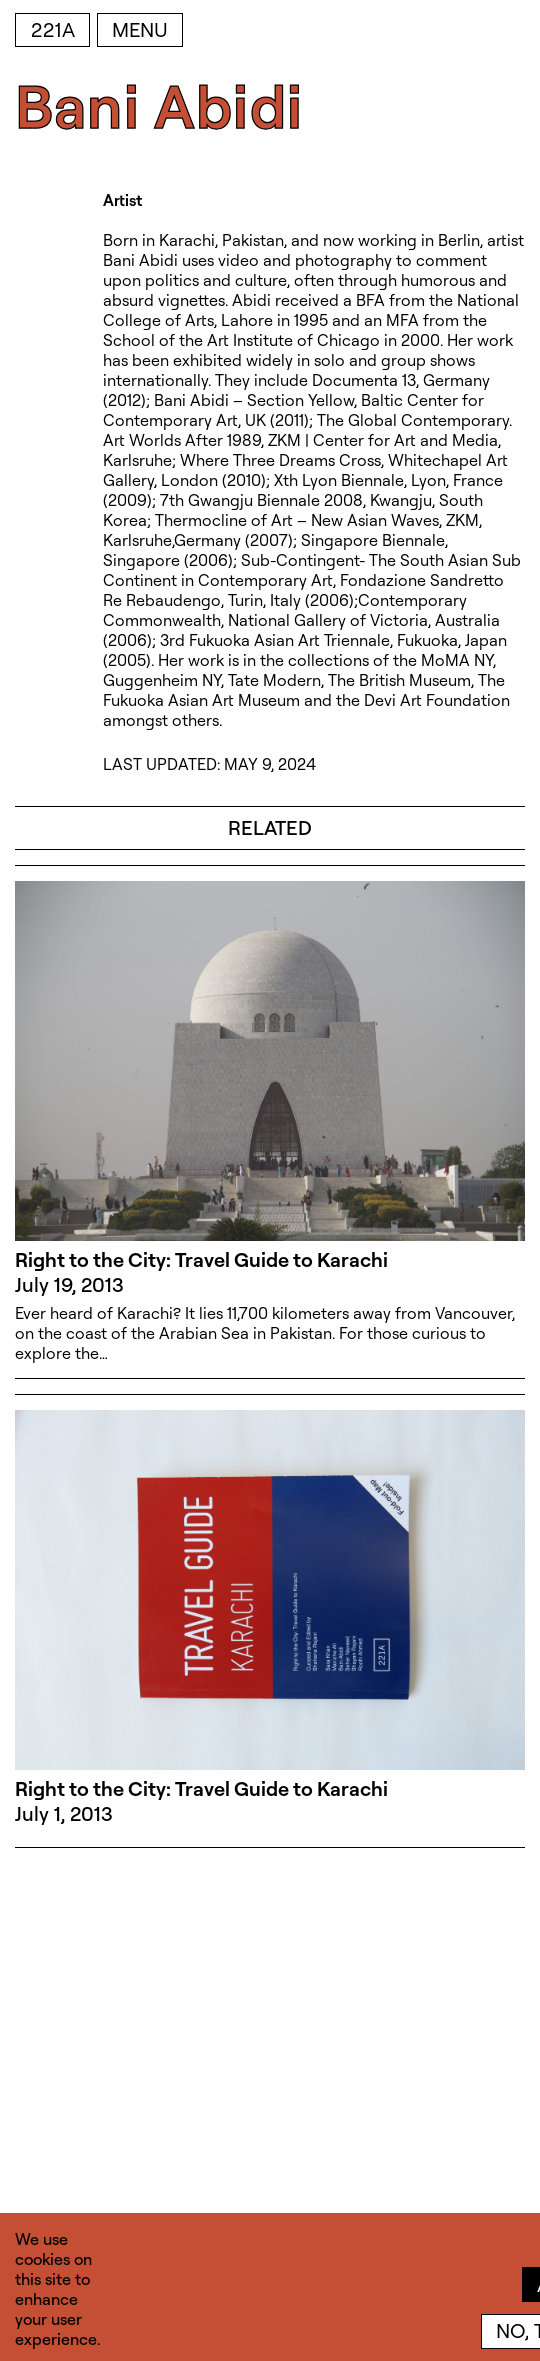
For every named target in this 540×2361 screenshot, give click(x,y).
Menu (140, 29)
